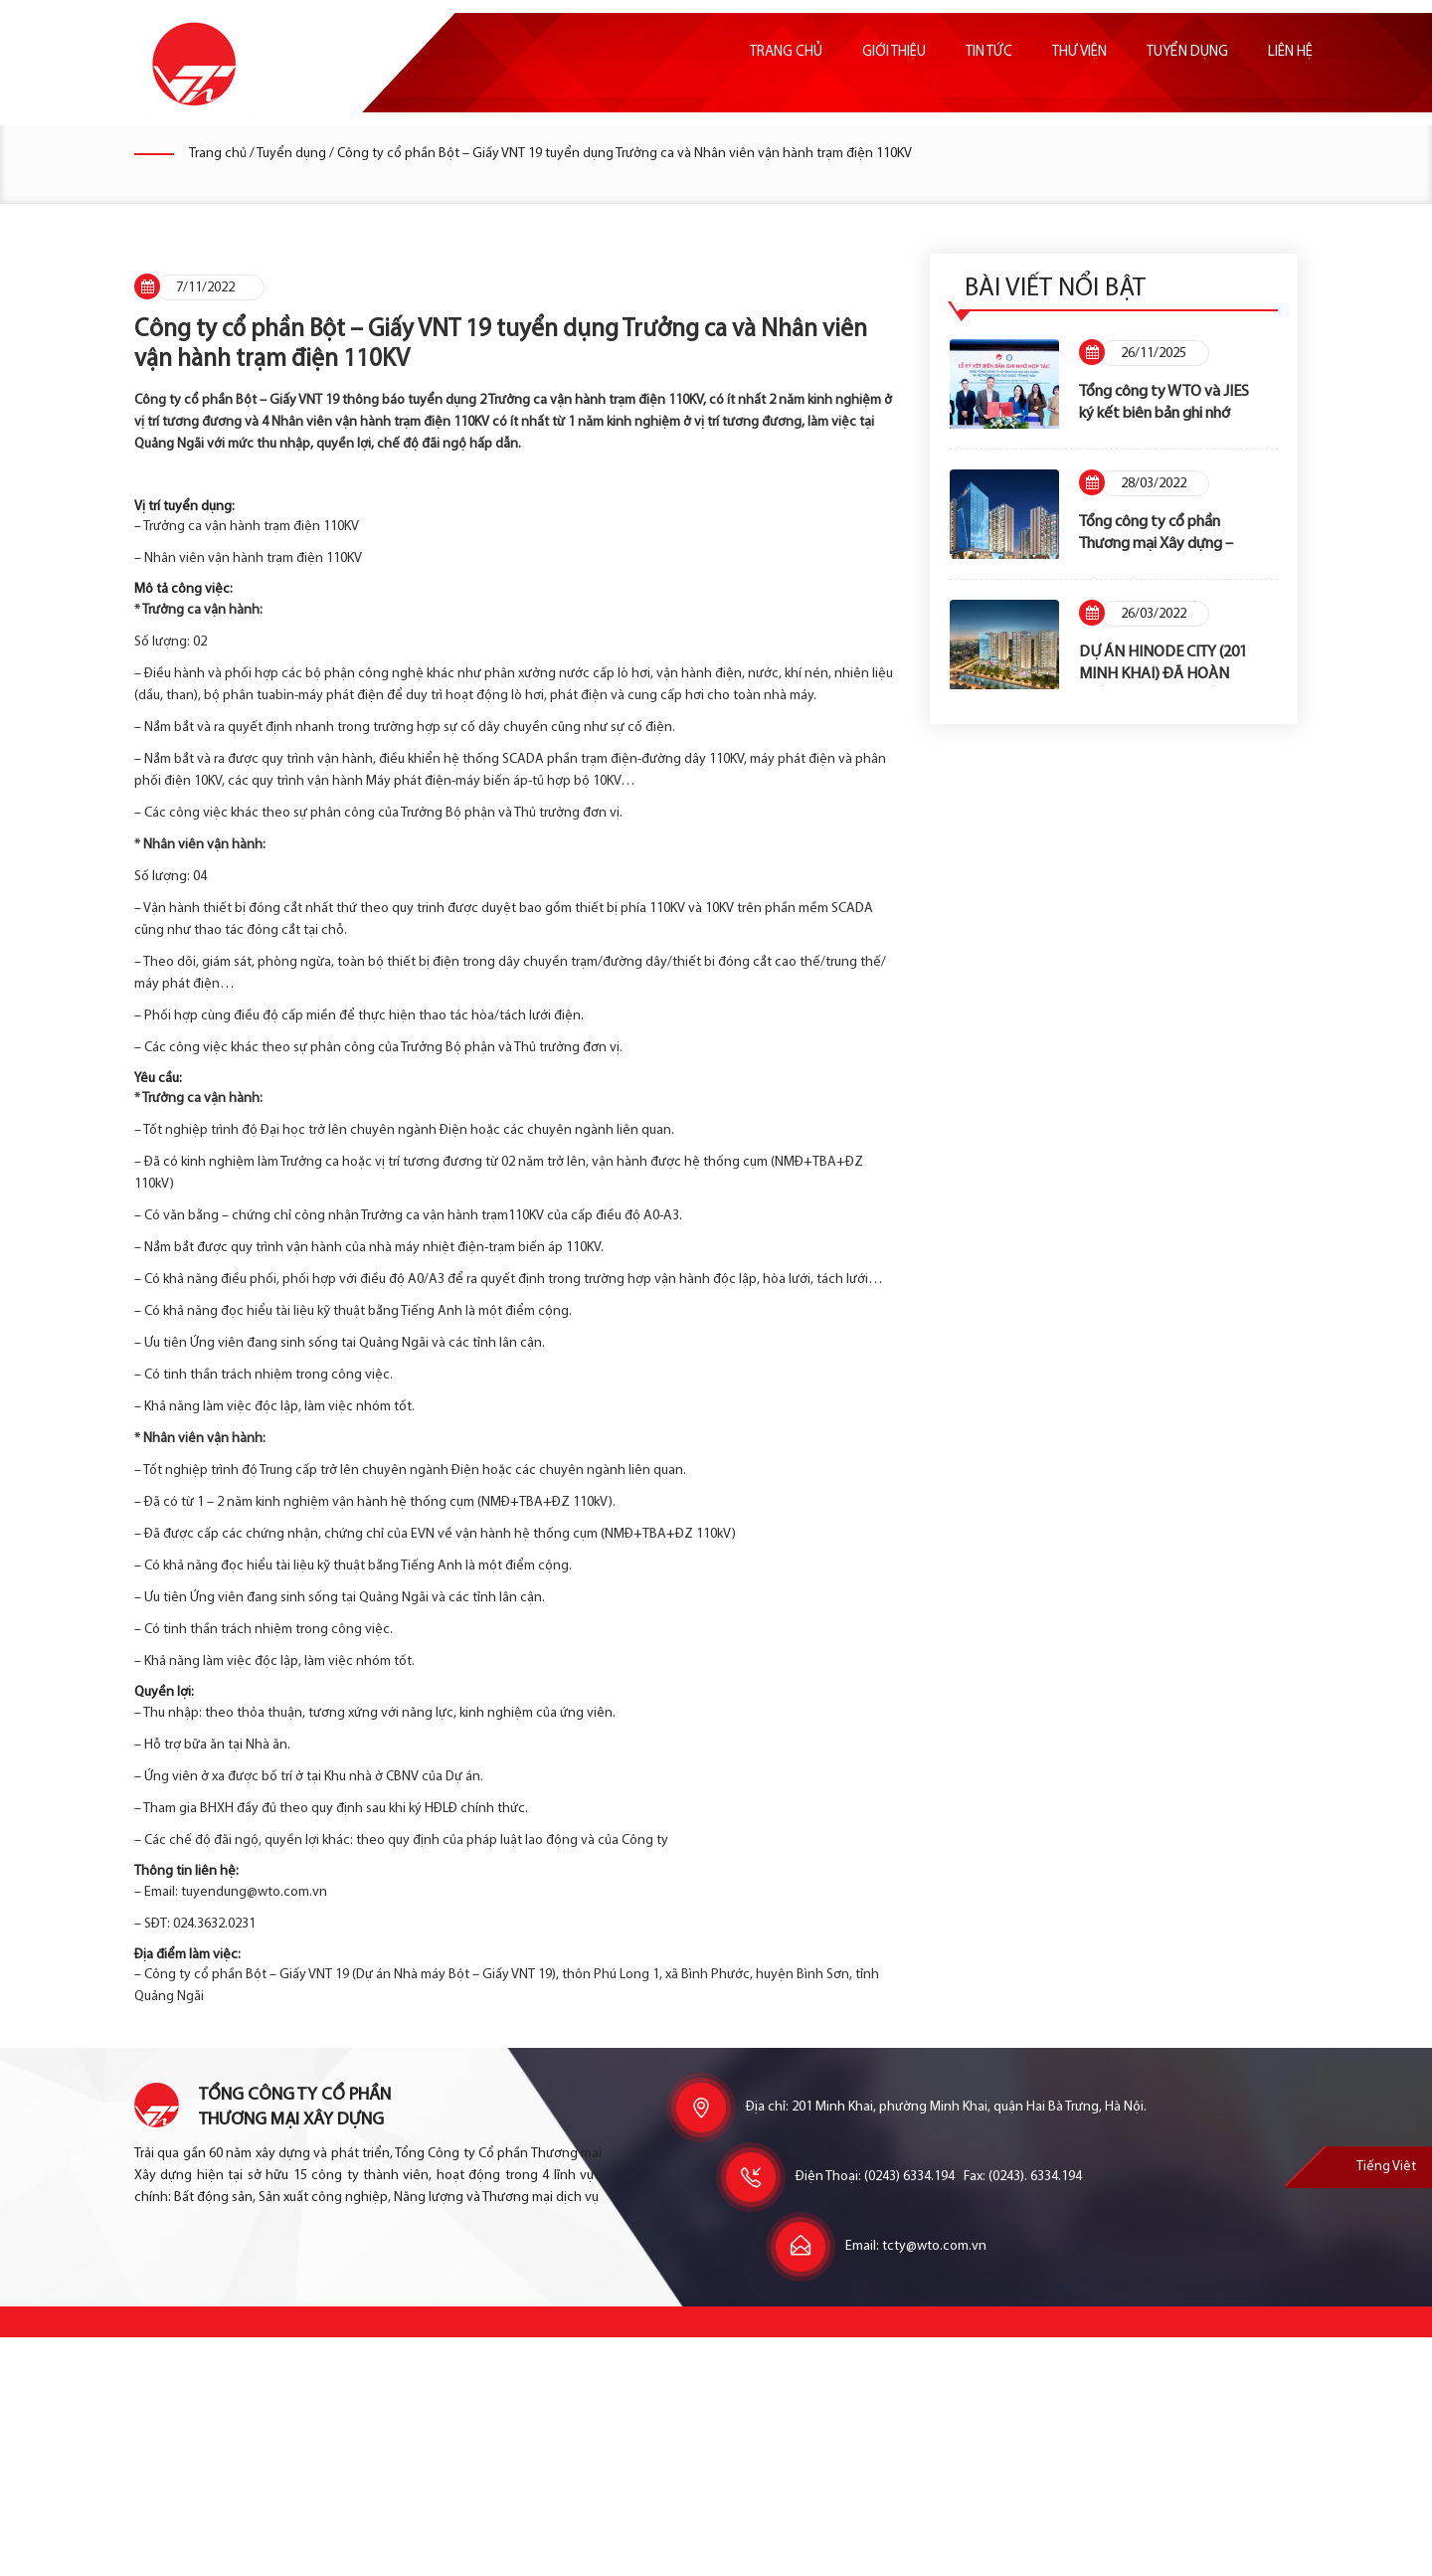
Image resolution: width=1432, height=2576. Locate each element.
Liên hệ (1290, 52)
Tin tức (989, 52)
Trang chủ (786, 52)
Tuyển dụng (1187, 52)
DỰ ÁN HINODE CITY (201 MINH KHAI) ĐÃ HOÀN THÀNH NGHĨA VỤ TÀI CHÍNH (1168, 665)
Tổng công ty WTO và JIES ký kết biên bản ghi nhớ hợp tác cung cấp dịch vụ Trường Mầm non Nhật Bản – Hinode (1168, 404)
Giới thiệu (894, 52)
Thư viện (1079, 52)
